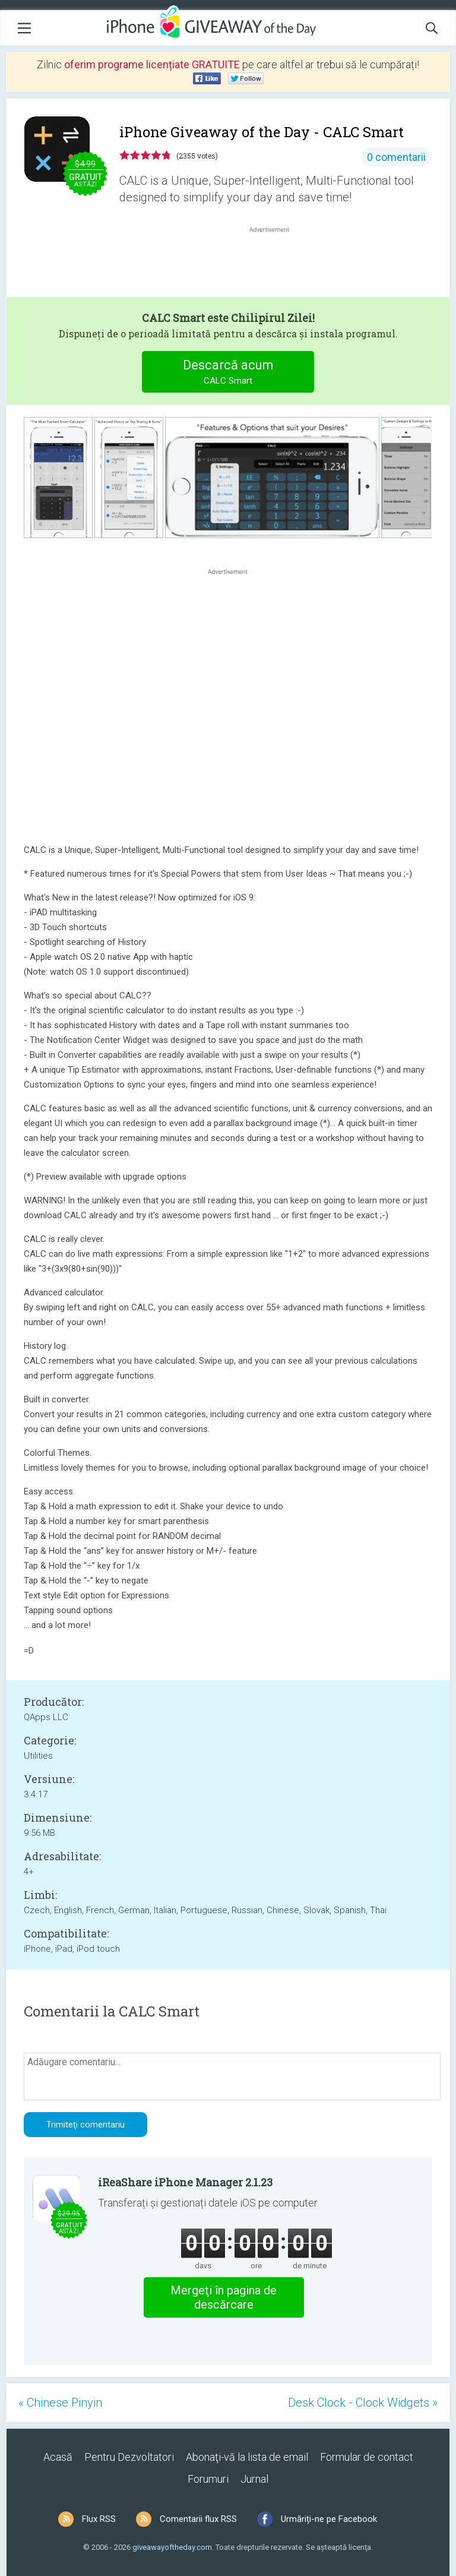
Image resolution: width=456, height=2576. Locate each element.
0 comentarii (396, 157)
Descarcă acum (228, 373)
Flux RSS (99, 2519)
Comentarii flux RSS (198, 2519)
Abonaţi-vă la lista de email (247, 2457)
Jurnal (254, 2479)
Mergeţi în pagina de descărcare (223, 2297)
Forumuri (208, 2479)
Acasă (57, 2457)
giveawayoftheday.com (172, 2547)
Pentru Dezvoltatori (129, 2457)
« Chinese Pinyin (60, 2402)
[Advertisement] (275, 263)
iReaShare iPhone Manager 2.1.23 (185, 2182)
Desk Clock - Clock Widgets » (363, 2402)
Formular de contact (366, 2457)
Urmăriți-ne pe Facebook (329, 2519)
